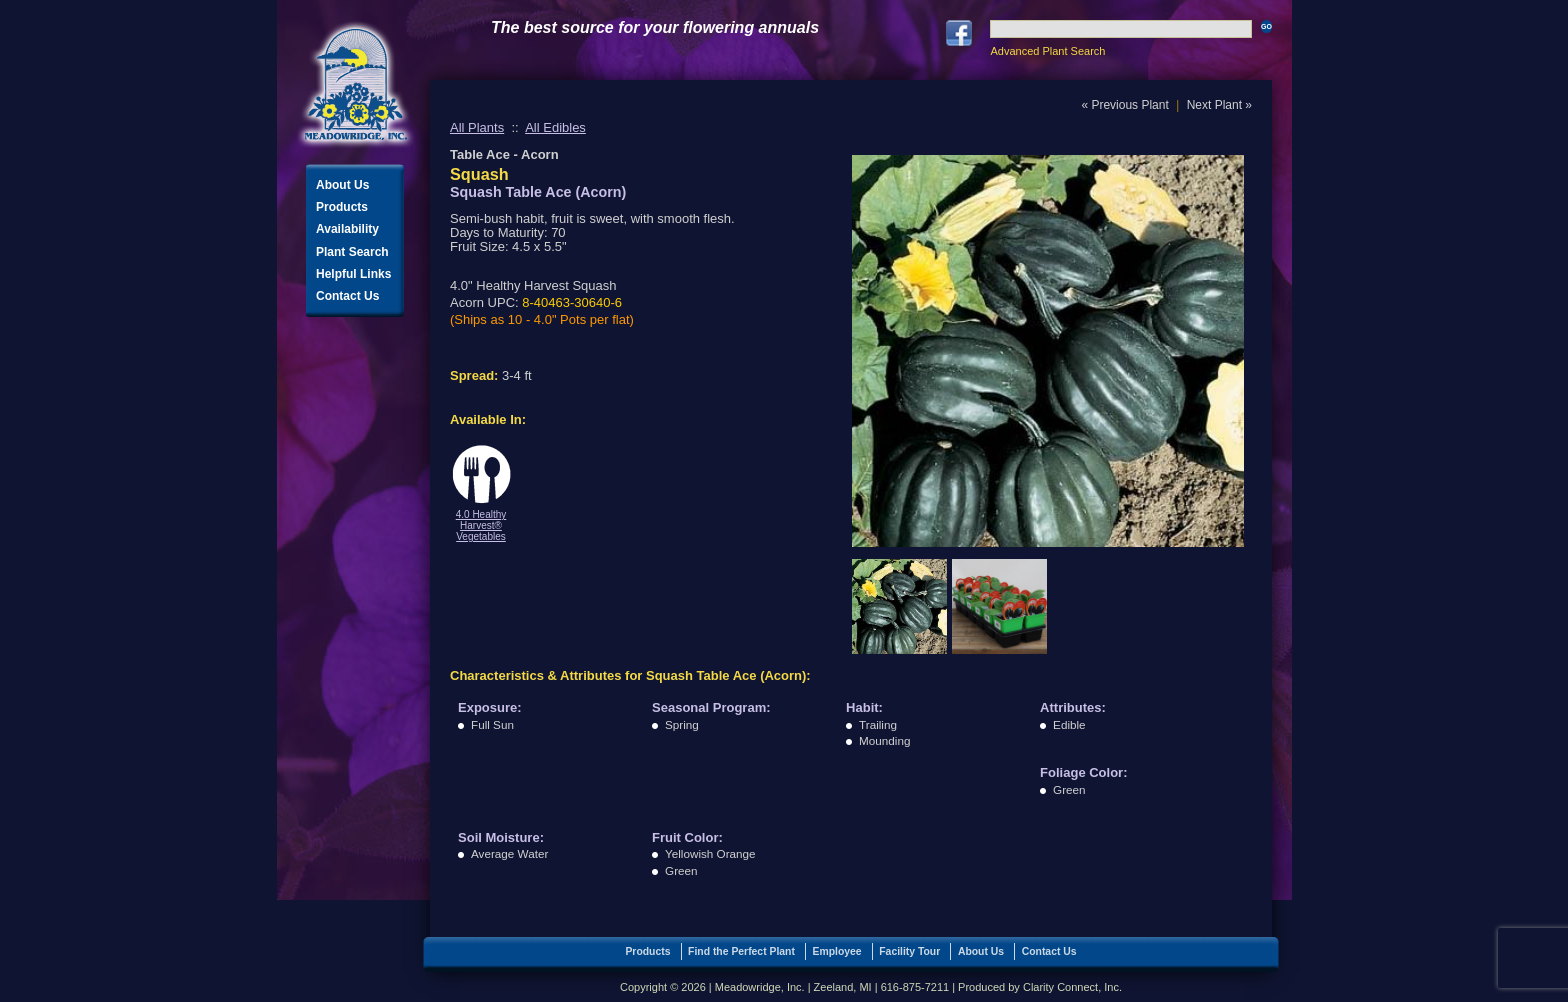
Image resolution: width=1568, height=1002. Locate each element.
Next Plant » (1219, 105)
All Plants (477, 127)
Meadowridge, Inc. (356, 84)
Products (342, 207)
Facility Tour (909, 951)
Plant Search (352, 252)
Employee (837, 951)
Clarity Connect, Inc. (1072, 987)
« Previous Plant (1124, 105)
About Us (342, 185)
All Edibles (555, 127)
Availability (347, 229)
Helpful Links (353, 274)
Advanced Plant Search (1047, 51)
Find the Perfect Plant (741, 951)
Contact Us (347, 296)
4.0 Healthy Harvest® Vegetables (481, 525)
